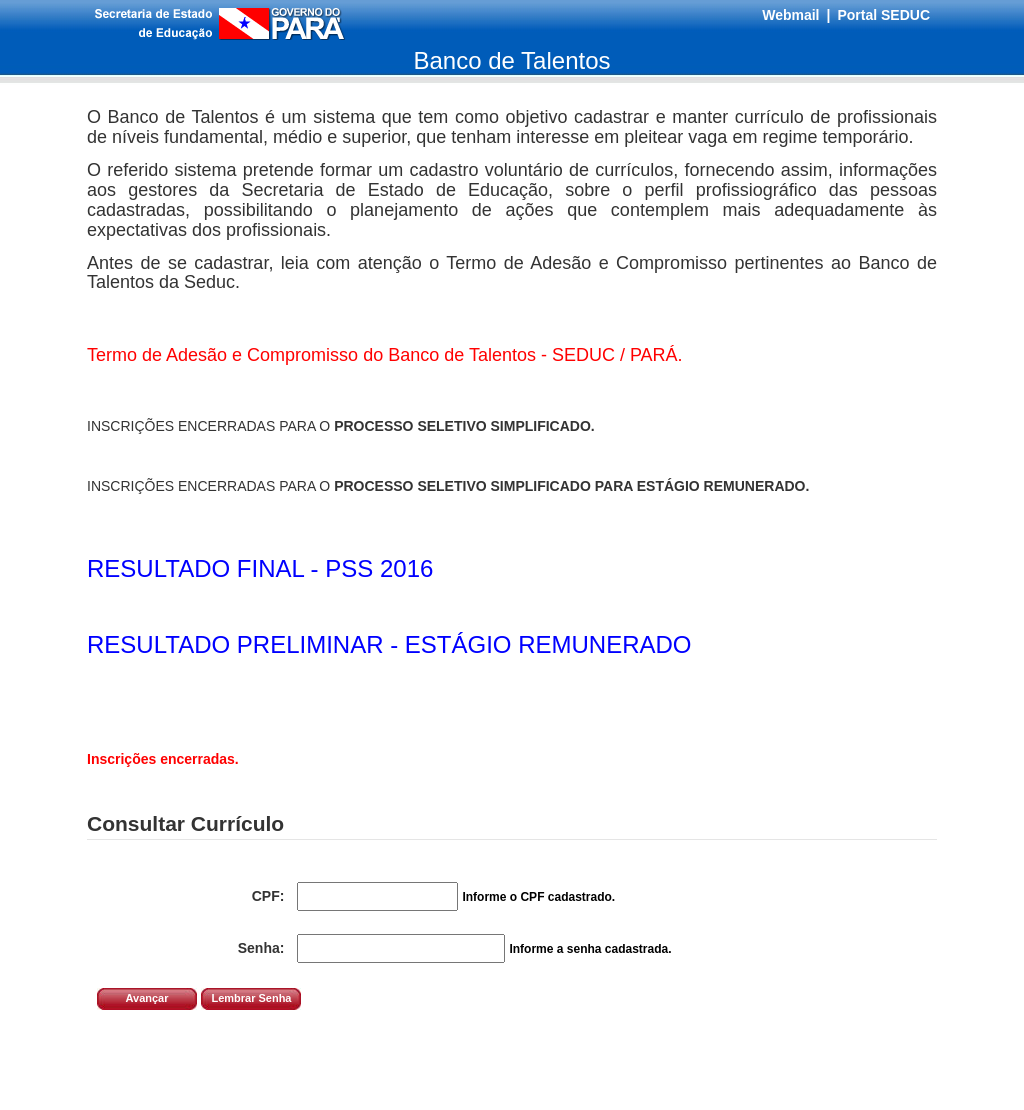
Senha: (261, 948)
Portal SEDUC (883, 15)
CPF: (268, 896)
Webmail (790, 15)
